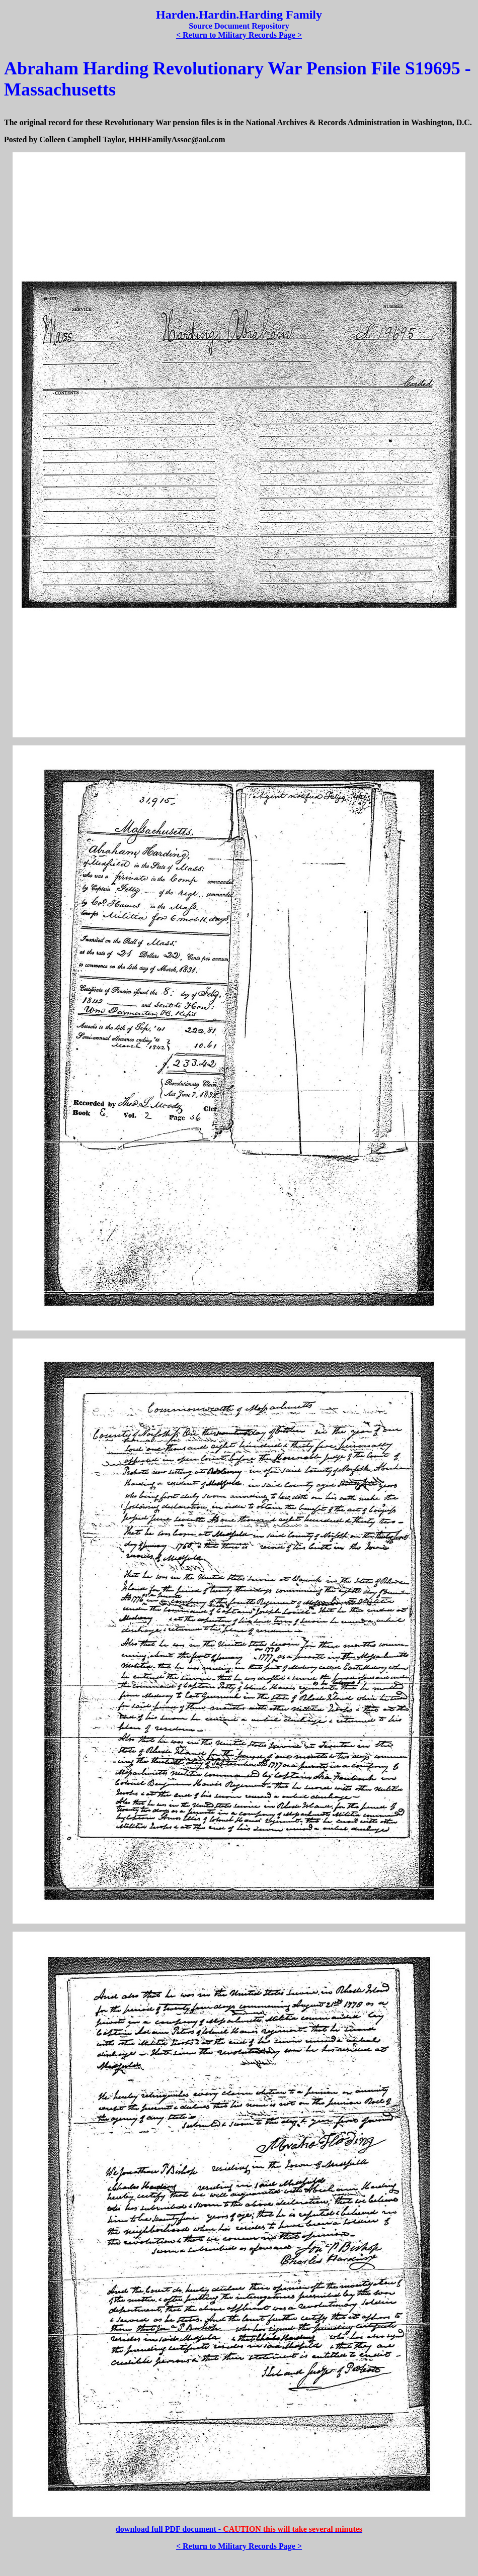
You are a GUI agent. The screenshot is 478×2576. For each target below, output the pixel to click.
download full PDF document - (239, 2529)
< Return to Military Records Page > (239, 35)
